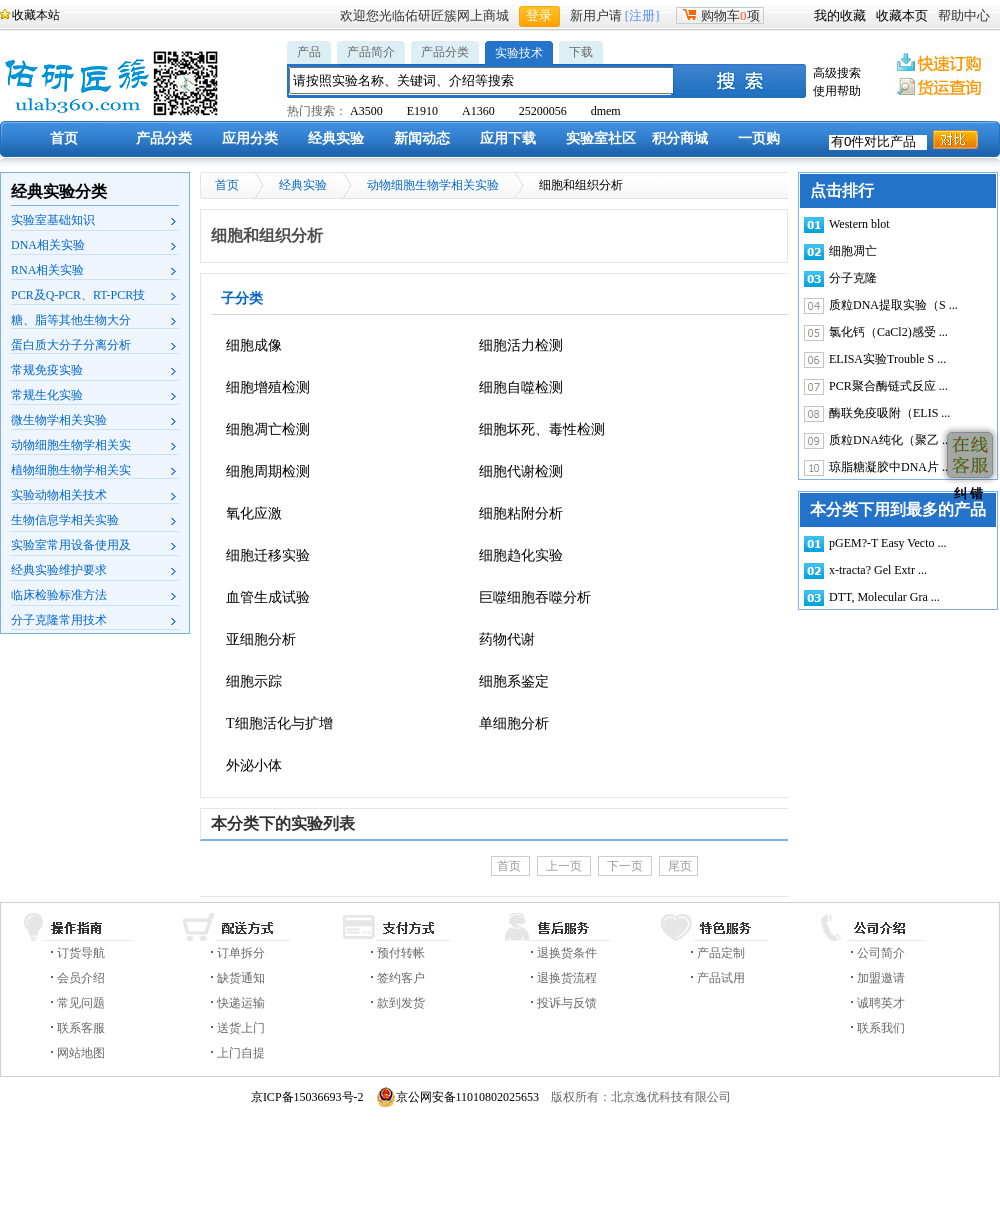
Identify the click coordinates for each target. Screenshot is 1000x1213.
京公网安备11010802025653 (458, 1097)
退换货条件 (567, 953)
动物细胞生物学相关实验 (433, 185)
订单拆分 (241, 953)
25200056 (543, 111)
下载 (581, 52)
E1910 (422, 111)
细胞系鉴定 (514, 681)
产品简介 (371, 52)
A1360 (478, 111)
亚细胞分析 (261, 639)
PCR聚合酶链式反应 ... (888, 386)
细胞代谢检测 (521, 471)
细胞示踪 (254, 681)
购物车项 (720, 15)
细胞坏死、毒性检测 (542, 429)
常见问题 (81, 1003)
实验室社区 (601, 138)
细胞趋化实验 (521, 555)
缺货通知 (241, 978)
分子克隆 (853, 278)
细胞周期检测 (268, 471)
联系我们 (881, 1028)
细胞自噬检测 (521, 387)
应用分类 (250, 138)
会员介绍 (81, 978)
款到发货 (401, 1003)
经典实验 (336, 138)
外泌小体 (254, 765)
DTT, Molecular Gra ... (884, 597)
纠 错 (966, 493)
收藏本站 (36, 15)
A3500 (366, 111)
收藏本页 (902, 15)
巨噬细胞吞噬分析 (535, 597)
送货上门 (241, 1028)
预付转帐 (401, 953)
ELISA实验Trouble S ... (887, 359)
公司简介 (881, 953)
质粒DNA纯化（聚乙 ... (890, 440)
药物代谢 (507, 639)
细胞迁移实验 (268, 555)
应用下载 (508, 138)
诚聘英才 (881, 1003)
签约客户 (401, 978)
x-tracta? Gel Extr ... (878, 570)
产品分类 (445, 52)
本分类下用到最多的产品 (898, 509)
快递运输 (241, 1003)
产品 (309, 52)
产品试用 (721, 978)
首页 (64, 138)
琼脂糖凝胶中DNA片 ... (890, 467)
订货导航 (81, 953)
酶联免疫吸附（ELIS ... (889, 413)
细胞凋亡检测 (268, 429)
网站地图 (81, 1053)
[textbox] (482, 80)
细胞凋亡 (853, 251)
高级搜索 (837, 73)
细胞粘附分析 (521, 513)
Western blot (859, 224)
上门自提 (241, 1053)
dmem (606, 111)
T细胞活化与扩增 (279, 723)
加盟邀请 (881, 978)
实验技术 (519, 53)
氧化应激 (254, 513)
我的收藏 (840, 15)
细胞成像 (254, 345)
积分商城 (680, 138)
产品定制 (721, 953)
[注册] (642, 15)
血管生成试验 (268, 597)
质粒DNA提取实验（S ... (893, 305)
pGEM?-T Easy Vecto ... (888, 543)
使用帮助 (837, 91)
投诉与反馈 (567, 1003)
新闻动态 (422, 138)
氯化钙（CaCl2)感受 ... (888, 332)
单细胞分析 (514, 723)
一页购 (759, 138)
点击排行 (842, 190)
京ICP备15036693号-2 (307, 1097)
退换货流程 (567, 978)
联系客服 (81, 1028)
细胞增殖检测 (268, 387)
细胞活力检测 (521, 345)
